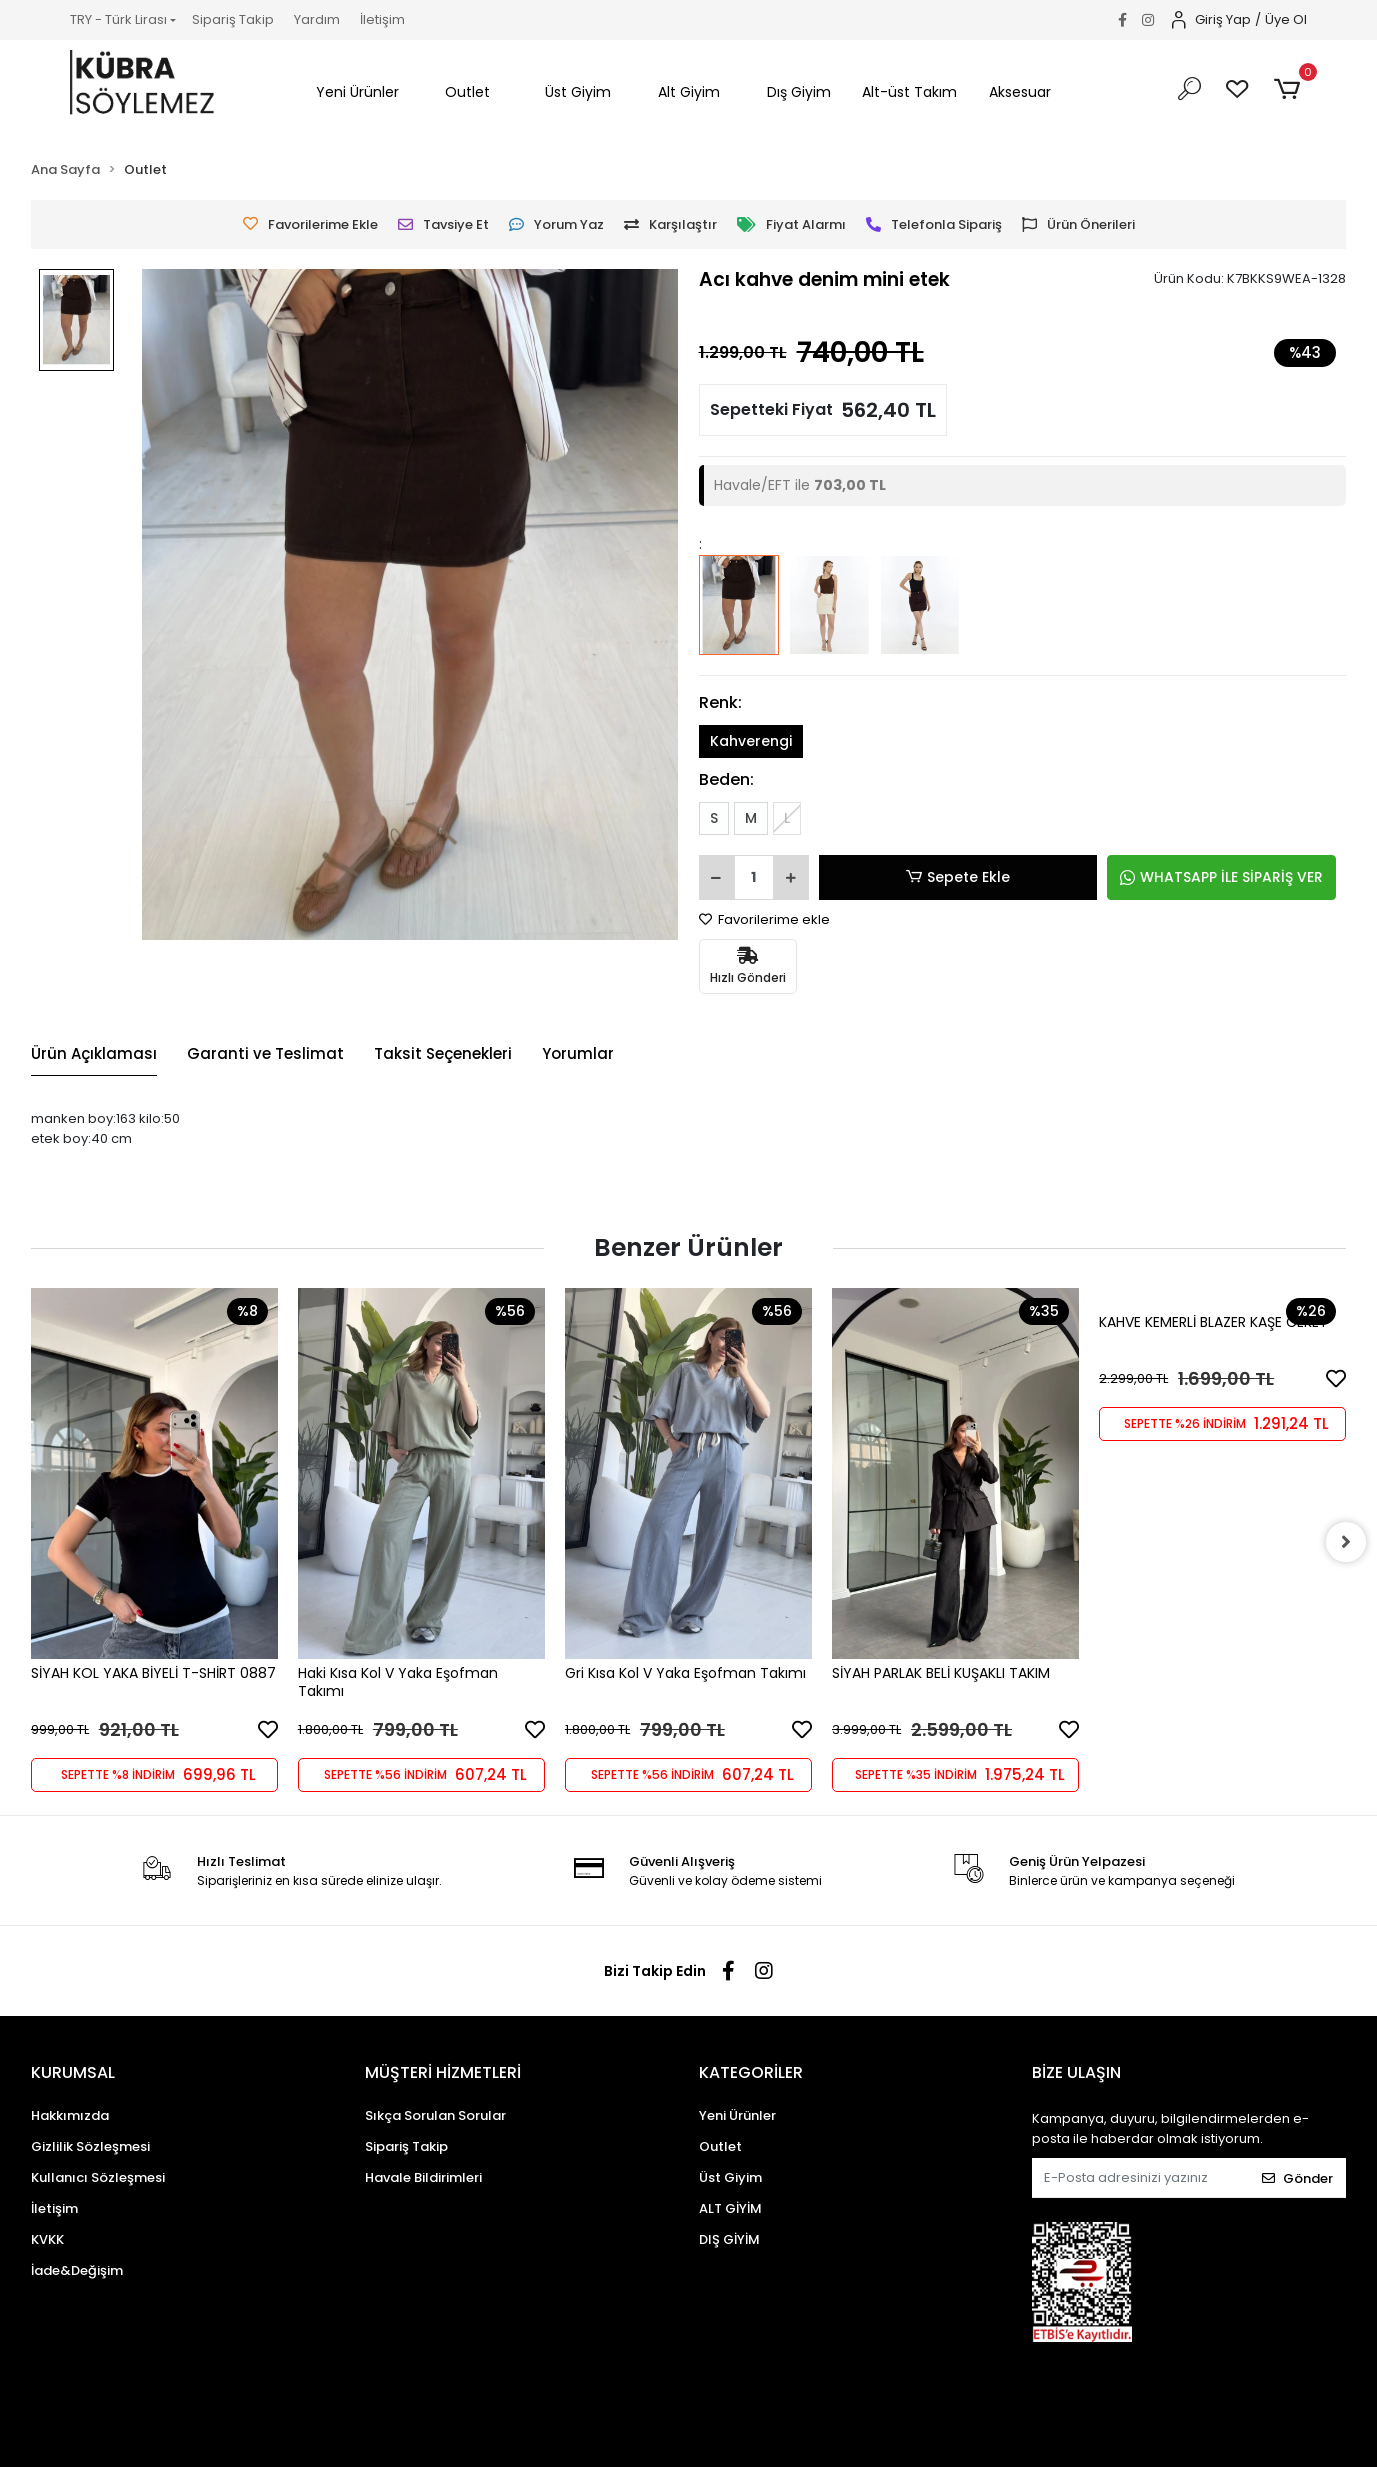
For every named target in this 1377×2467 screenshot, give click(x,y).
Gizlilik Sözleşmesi (90, 2146)
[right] (1346, 1542)
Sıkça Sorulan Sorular (435, 2115)
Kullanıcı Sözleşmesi (98, 2177)
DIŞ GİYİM (729, 2239)
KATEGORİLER (751, 2072)
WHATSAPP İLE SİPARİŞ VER (1221, 877)
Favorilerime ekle (764, 919)
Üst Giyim (730, 2177)
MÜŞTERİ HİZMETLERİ (443, 2072)
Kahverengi (751, 741)
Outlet (720, 2146)
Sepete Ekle (958, 877)
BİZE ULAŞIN (1076, 2072)
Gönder (1297, 2178)
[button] (357, 92)
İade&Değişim (77, 2270)
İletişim (382, 19)
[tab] (94, 1055)
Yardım (317, 19)
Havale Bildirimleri (423, 2177)
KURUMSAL (73, 2072)
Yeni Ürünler (737, 2115)
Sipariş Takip (233, 19)
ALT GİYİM (730, 2208)
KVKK (47, 2239)
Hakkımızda (70, 2115)
